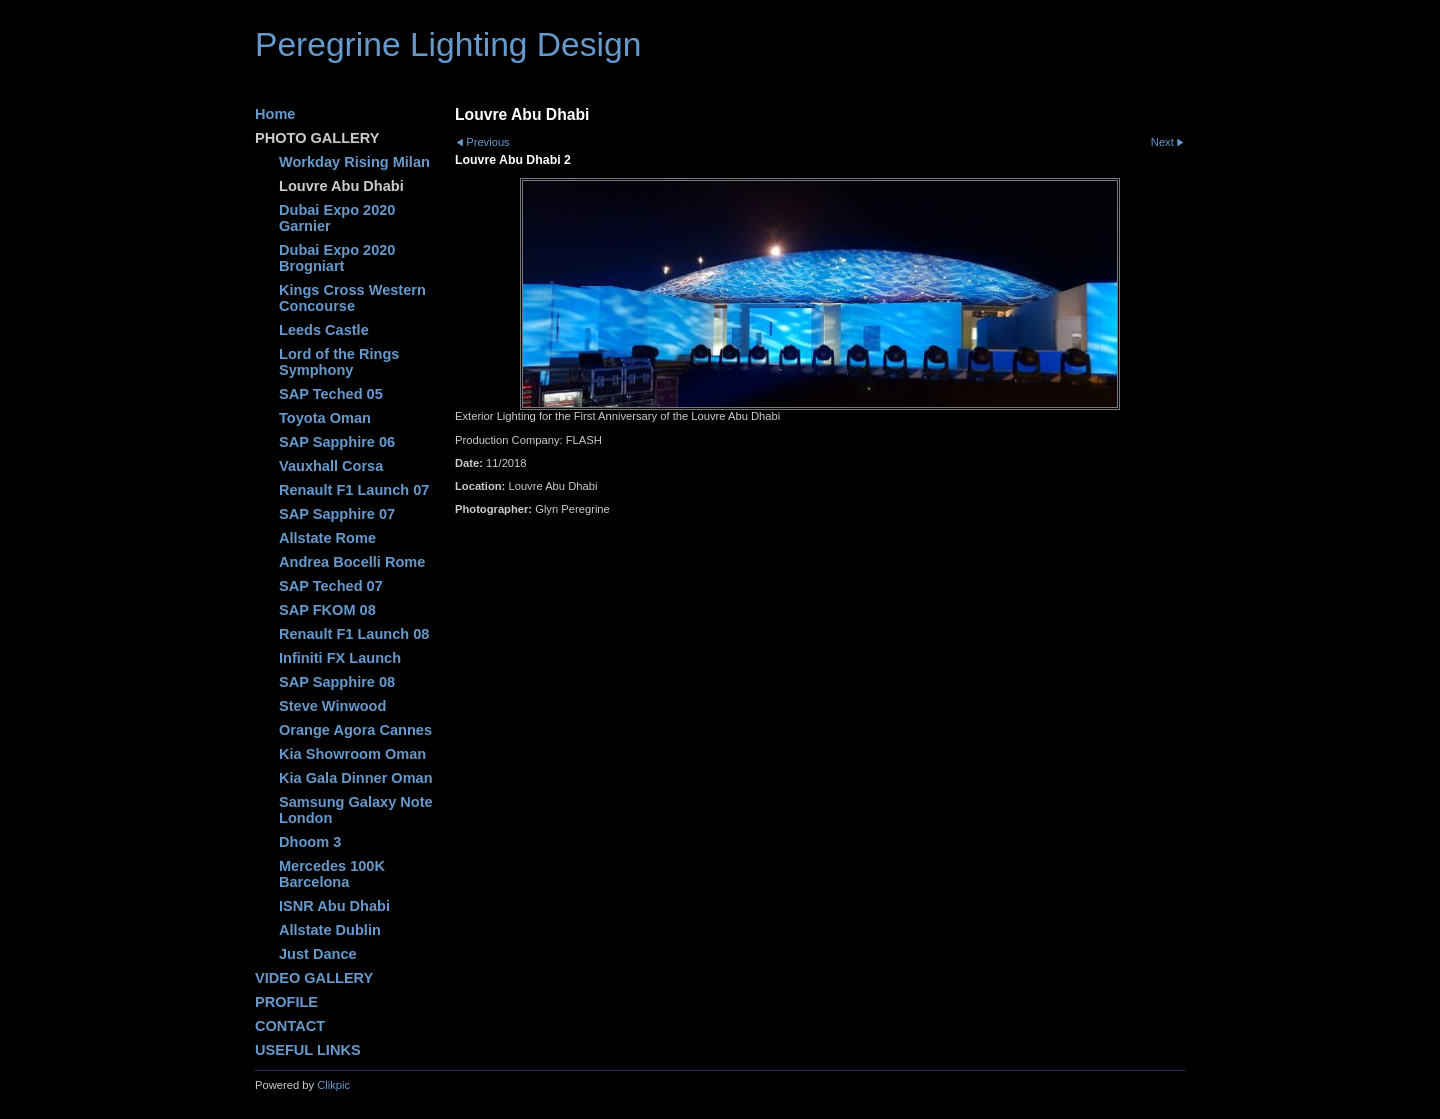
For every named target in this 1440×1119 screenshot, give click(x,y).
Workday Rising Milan (354, 162)
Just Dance (318, 954)
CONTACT (290, 1026)
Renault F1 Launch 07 (354, 490)
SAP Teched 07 (331, 586)
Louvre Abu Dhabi (341, 186)
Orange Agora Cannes (355, 730)
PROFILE (286, 1002)
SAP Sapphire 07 (337, 514)
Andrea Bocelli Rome (352, 562)
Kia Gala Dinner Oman (356, 778)
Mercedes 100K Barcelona (332, 874)
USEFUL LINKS (308, 1050)
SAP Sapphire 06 (337, 442)
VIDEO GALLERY (314, 978)
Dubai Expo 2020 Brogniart (337, 258)
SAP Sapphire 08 (337, 682)
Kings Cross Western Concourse (352, 298)
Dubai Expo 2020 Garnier (337, 218)
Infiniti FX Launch (340, 658)
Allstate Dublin (330, 930)
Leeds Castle (324, 330)
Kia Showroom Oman (352, 754)
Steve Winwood (332, 706)
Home (275, 114)
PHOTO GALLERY (317, 138)
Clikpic (333, 1085)
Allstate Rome (327, 538)
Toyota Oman (325, 418)
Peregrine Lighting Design (448, 44)
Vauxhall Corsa (331, 466)
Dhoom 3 (310, 842)
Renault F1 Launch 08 (354, 634)
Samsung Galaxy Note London (356, 810)
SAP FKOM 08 (327, 610)
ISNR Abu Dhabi (334, 906)
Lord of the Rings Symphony (339, 362)
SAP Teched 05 (331, 394)
